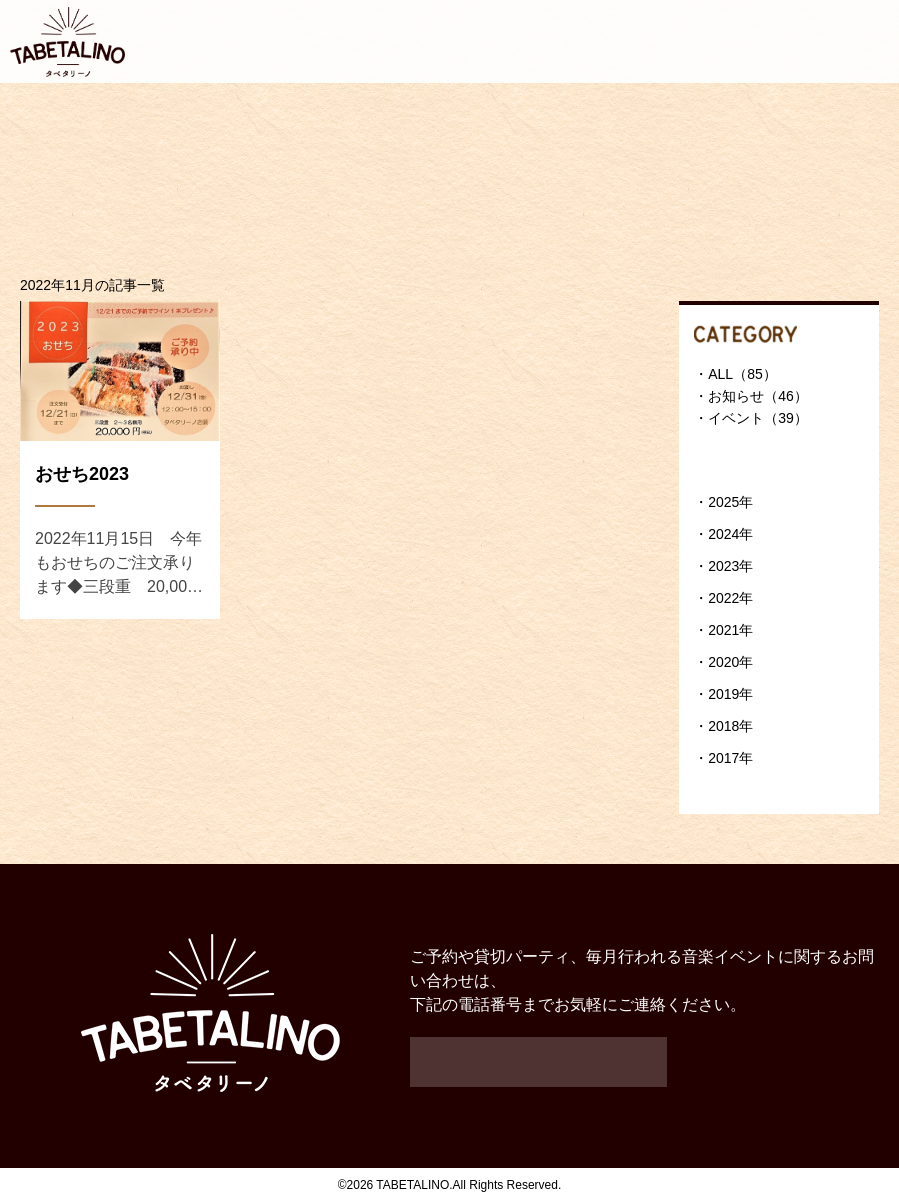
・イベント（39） (751, 418)
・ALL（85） (735, 374)
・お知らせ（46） (751, 396)
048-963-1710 (538, 1062)
